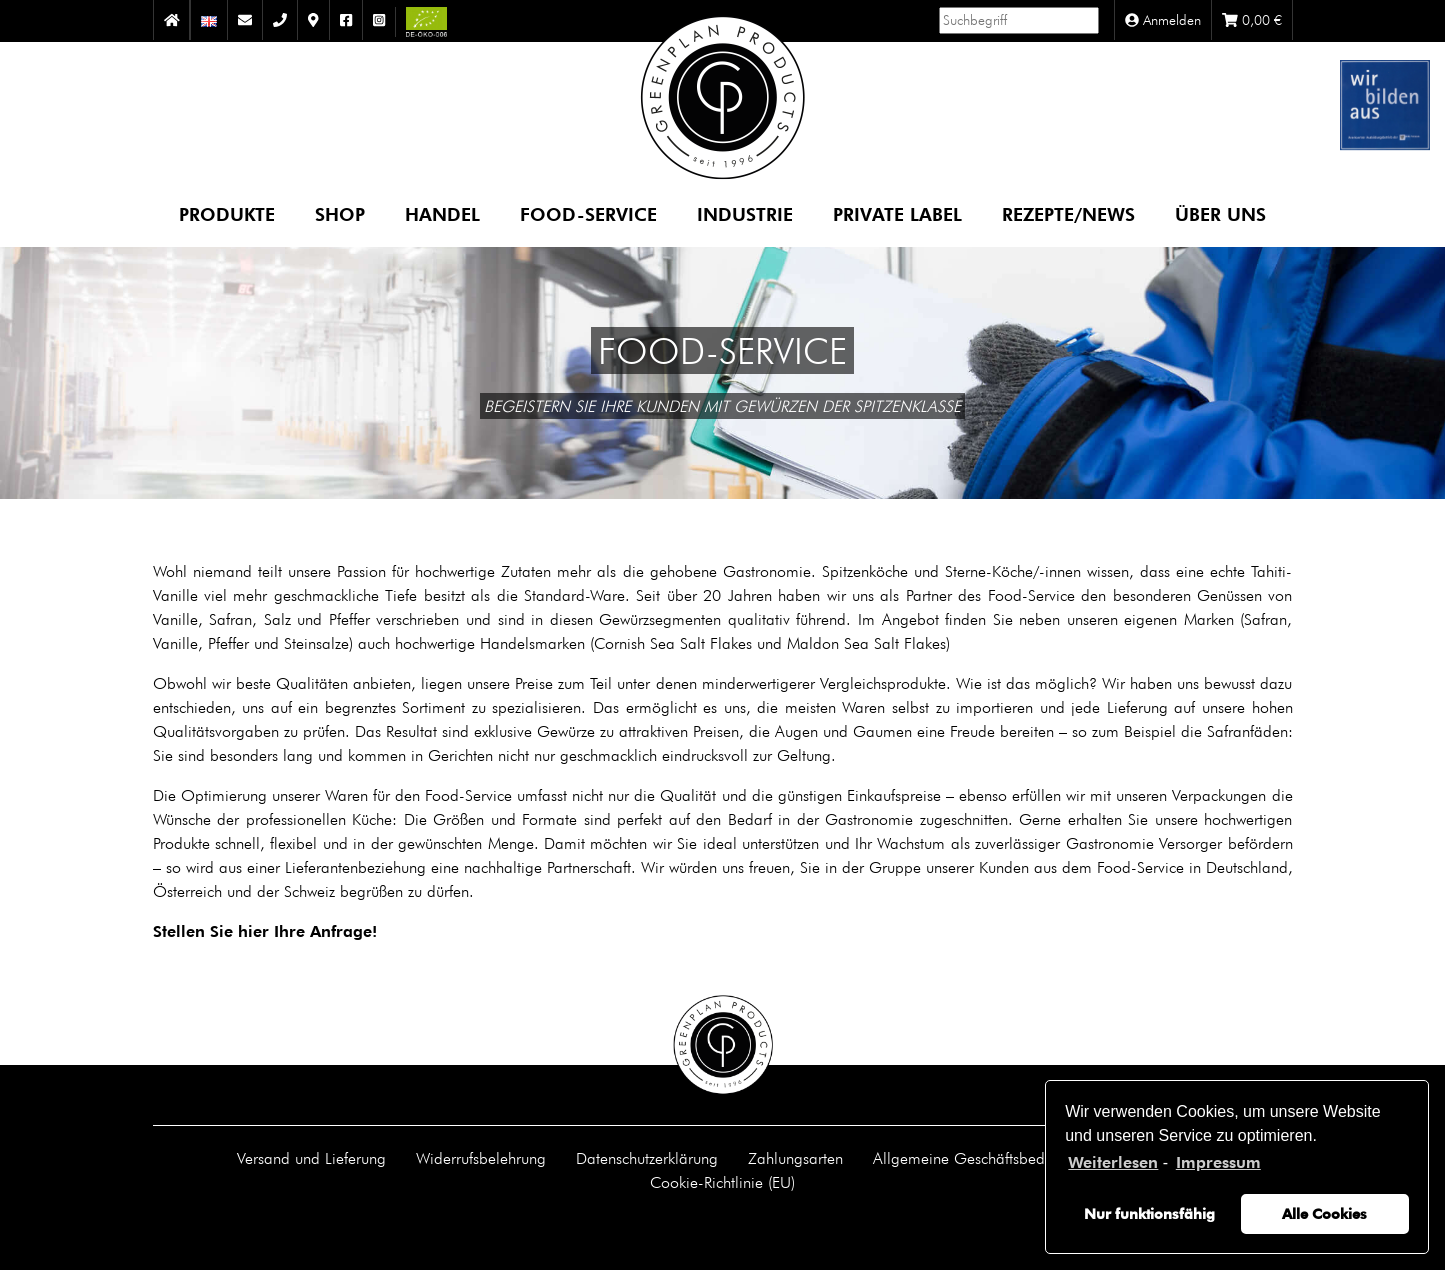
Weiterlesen (1113, 1162)
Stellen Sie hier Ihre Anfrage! (265, 931)
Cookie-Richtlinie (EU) (722, 1182)
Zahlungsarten (795, 1158)
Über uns (1220, 213)
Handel (442, 213)
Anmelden (1163, 20)
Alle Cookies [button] (1324, 1213)
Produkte (227, 213)
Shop (340, 213)
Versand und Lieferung (311, 1158)
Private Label (897, 213)
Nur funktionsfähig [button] (1149, 1213)
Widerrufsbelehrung (481, 1158)
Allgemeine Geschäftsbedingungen (990, 1158)
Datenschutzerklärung (647, 1158)
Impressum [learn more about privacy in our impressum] (1218, 1162)
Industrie (745, 213)
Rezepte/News (1068, 213)
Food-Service (588, 213)
